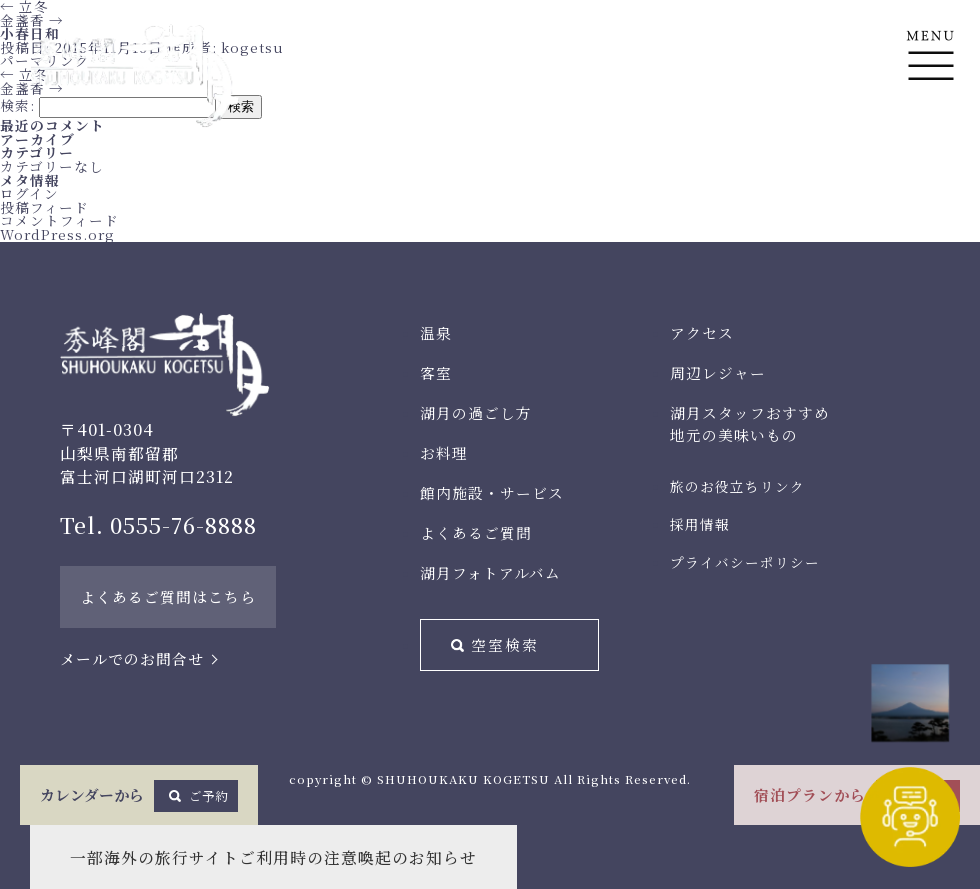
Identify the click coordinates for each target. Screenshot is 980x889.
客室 (436, 372)
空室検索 (505, 644)
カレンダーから (139, 796)
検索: (17, 105)
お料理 (444, 452)
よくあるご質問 (476, 532)
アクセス (702, 332)
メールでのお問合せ (132, 658)
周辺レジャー (718, 372)
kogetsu (252, 47)
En (930, 151)
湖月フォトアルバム (490, 572)
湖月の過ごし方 (476, 412)
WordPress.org (57, 234)
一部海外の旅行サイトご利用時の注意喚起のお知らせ (273, 857)
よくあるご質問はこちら (168, 596)
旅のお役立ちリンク (737, 486)
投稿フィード (44, 207)
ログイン (29, 193)
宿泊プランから (857, 796)
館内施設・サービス (492, 492)
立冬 (24, 74)
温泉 (436, 332)
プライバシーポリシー (745, 562)
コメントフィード (59, 220)
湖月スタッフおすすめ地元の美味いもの (750, 423)
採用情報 (700, 524)
